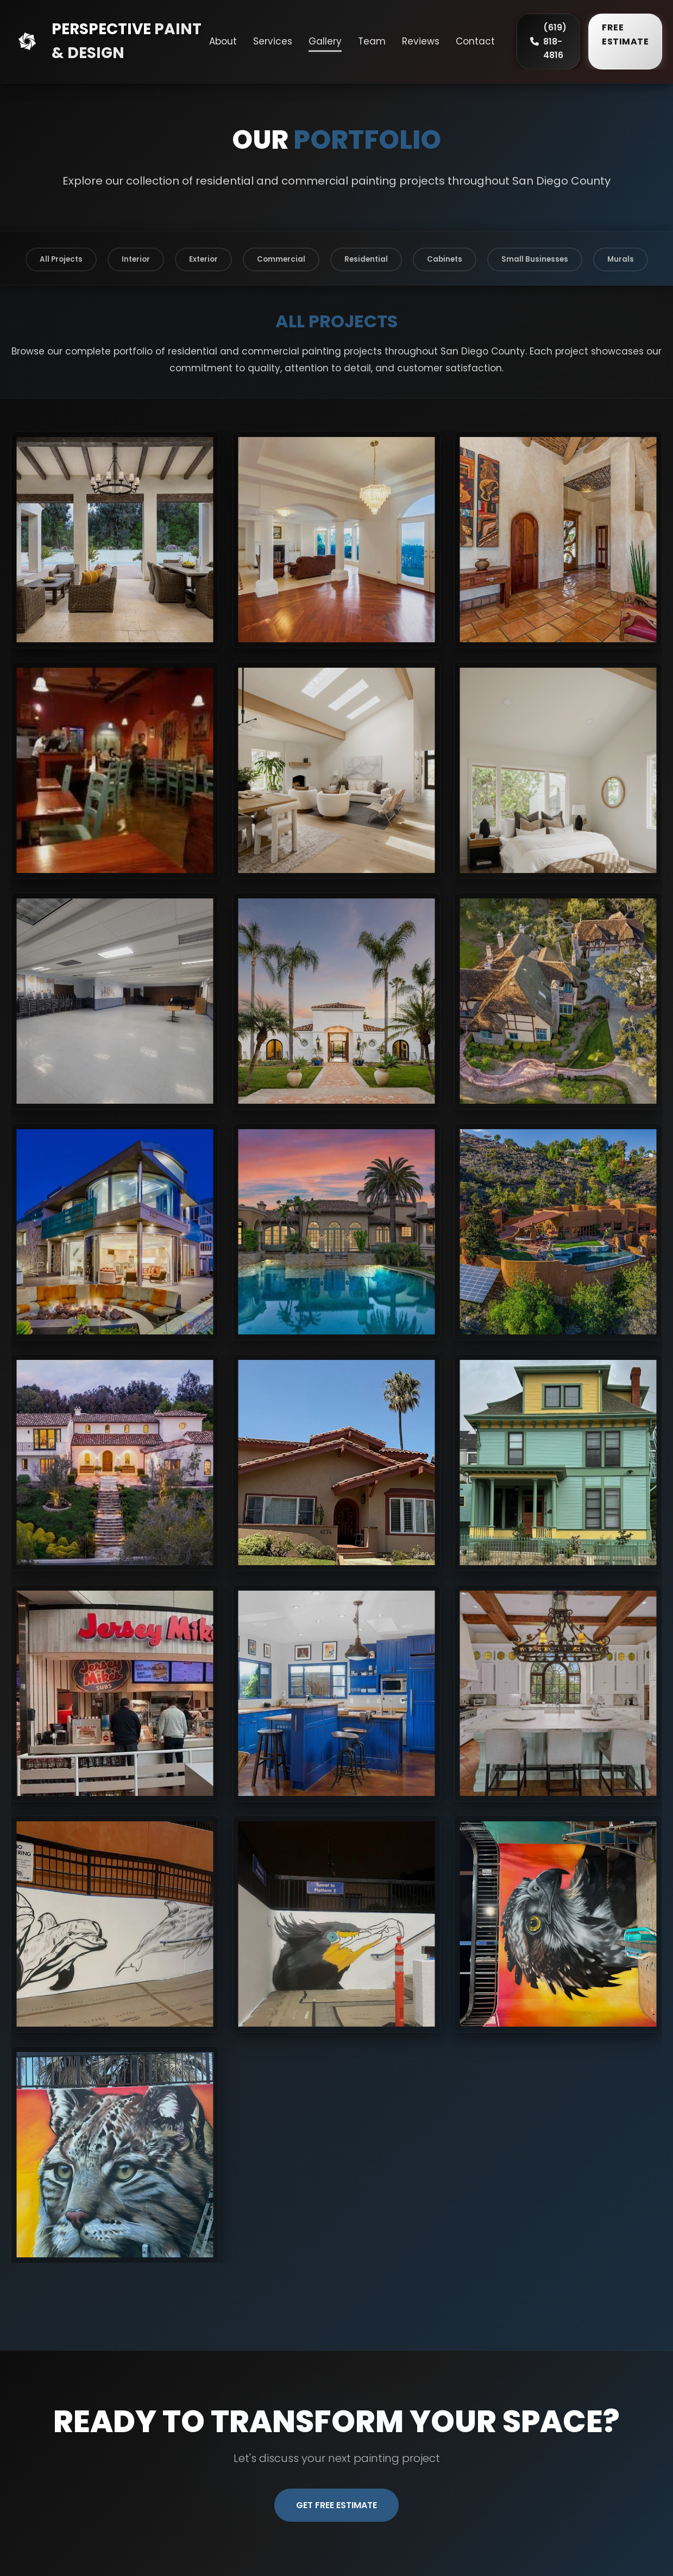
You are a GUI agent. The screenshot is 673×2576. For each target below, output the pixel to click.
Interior (136, 259)
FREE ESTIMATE (625, 34)
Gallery (325, 41)
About (223, 41)
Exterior (203, 259)
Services (272, 41)
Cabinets (444, 259)
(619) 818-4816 (548, 41)
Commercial (281, 259)
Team (372, 41)
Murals (620, 259)
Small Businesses (534, 259)
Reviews (420, 41)
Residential (366, 259)
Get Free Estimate (336, 2505)
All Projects (61, 259)
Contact (475, 41)
